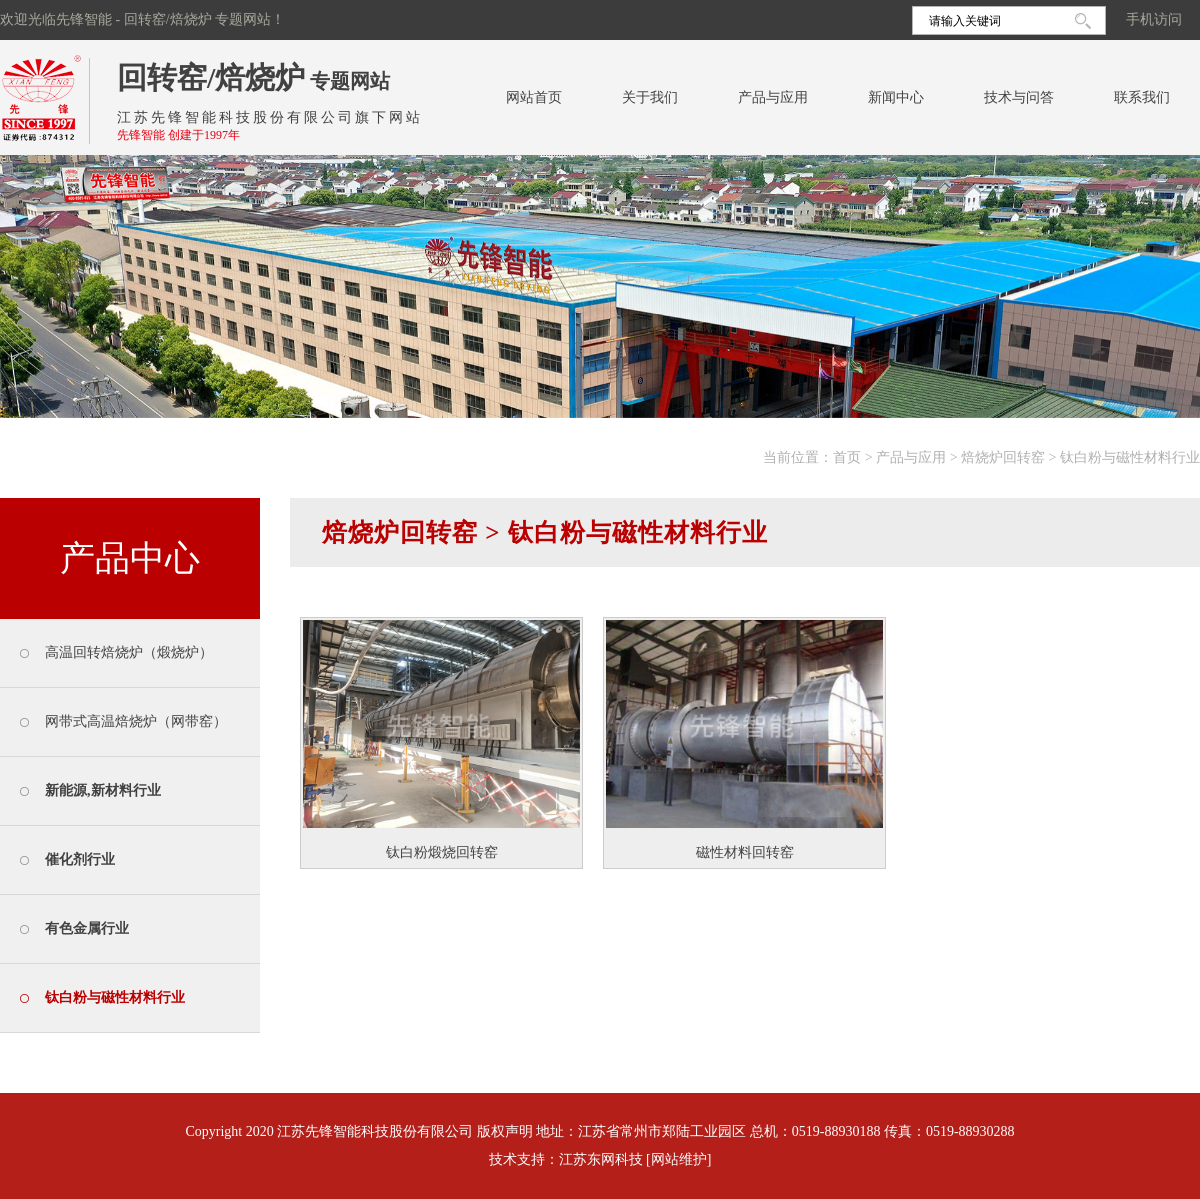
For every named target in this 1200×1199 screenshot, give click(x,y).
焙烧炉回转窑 (1003, 457)
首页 (847, 457)
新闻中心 (896, 97)
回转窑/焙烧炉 (211, 77)
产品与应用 (773, 97)
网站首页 (534, 97)
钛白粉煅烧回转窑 (442, 852)
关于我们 (650, 97)
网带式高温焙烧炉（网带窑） (136, 721)
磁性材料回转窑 (745, 852)
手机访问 (1154, 19)
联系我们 (1142, 97)
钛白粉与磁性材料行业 (1130, 457)
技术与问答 (1019, 97)
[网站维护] (678, 1159)
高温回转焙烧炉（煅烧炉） (129, 652)
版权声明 (505, 1131)
